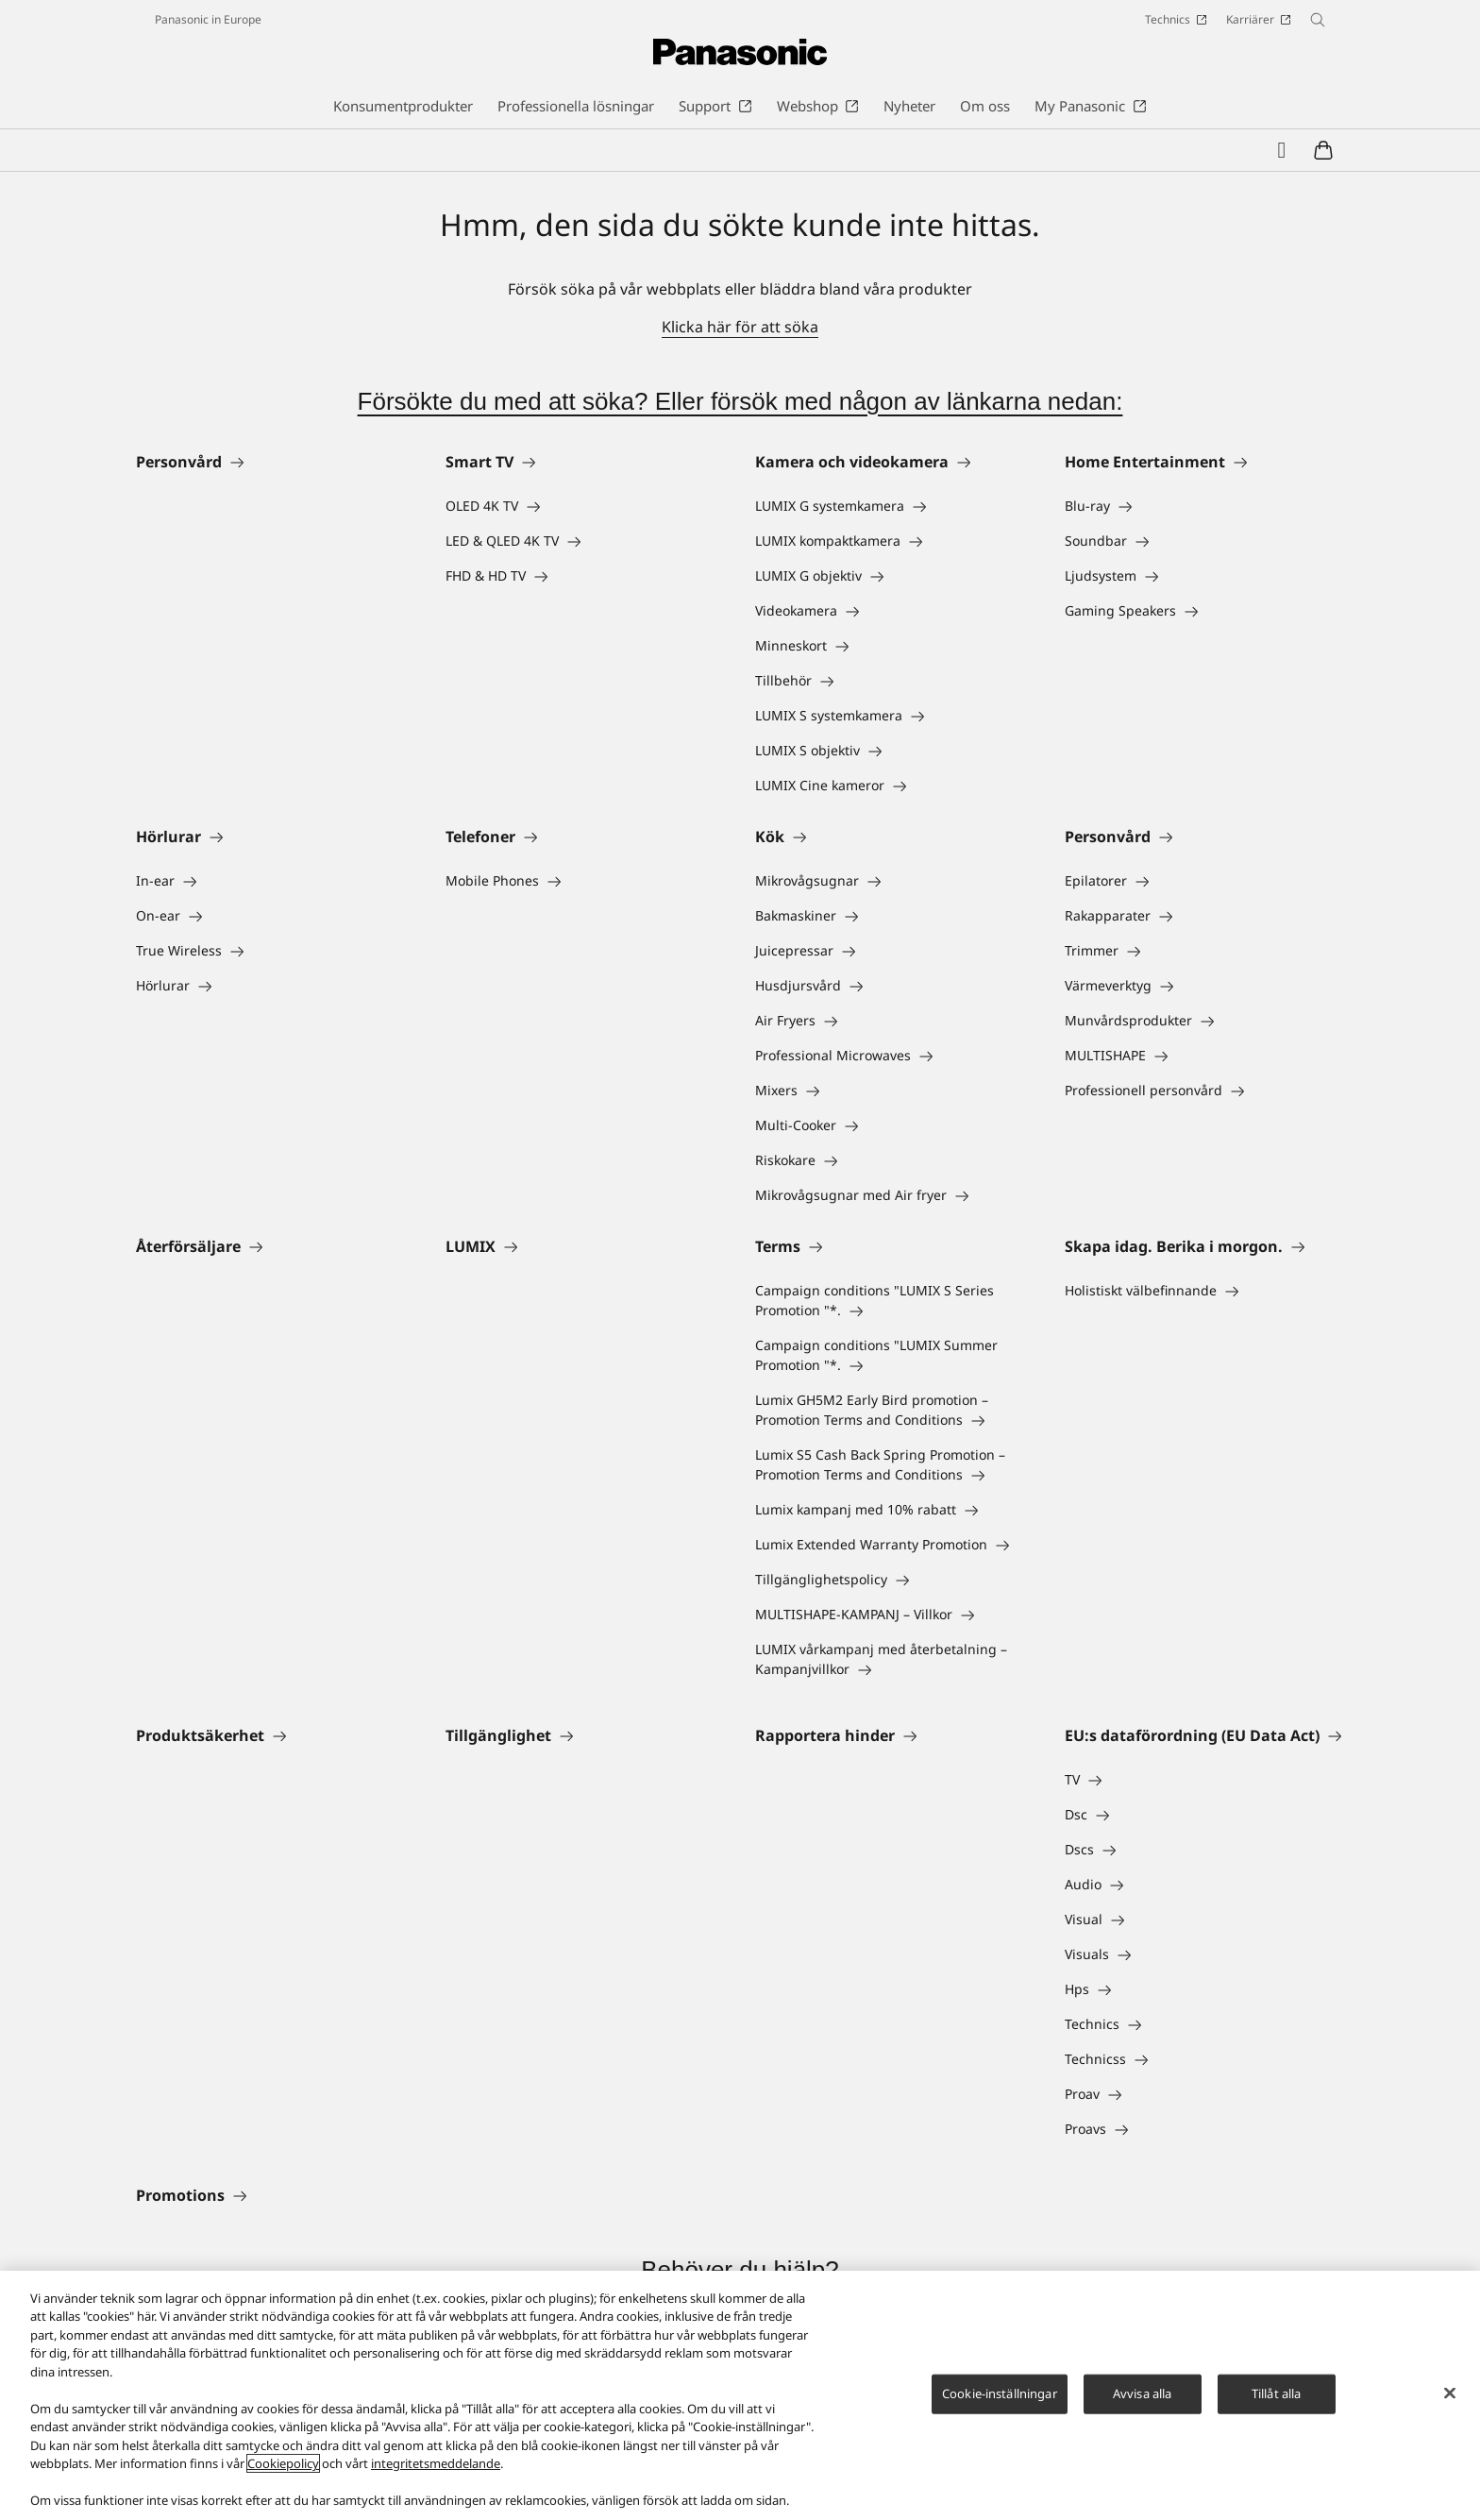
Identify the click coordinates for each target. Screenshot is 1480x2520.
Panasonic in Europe (208, 19)
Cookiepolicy (283, 2463)
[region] (740, 2395)
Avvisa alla (1142, 2393)
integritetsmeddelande (435, 2463)
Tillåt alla (1276, 2393)
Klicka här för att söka (740, 326)
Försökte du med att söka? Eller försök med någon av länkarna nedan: (740, 401)
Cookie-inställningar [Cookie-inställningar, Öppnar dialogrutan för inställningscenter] (999, 2393)
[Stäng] (1450, 2392)
